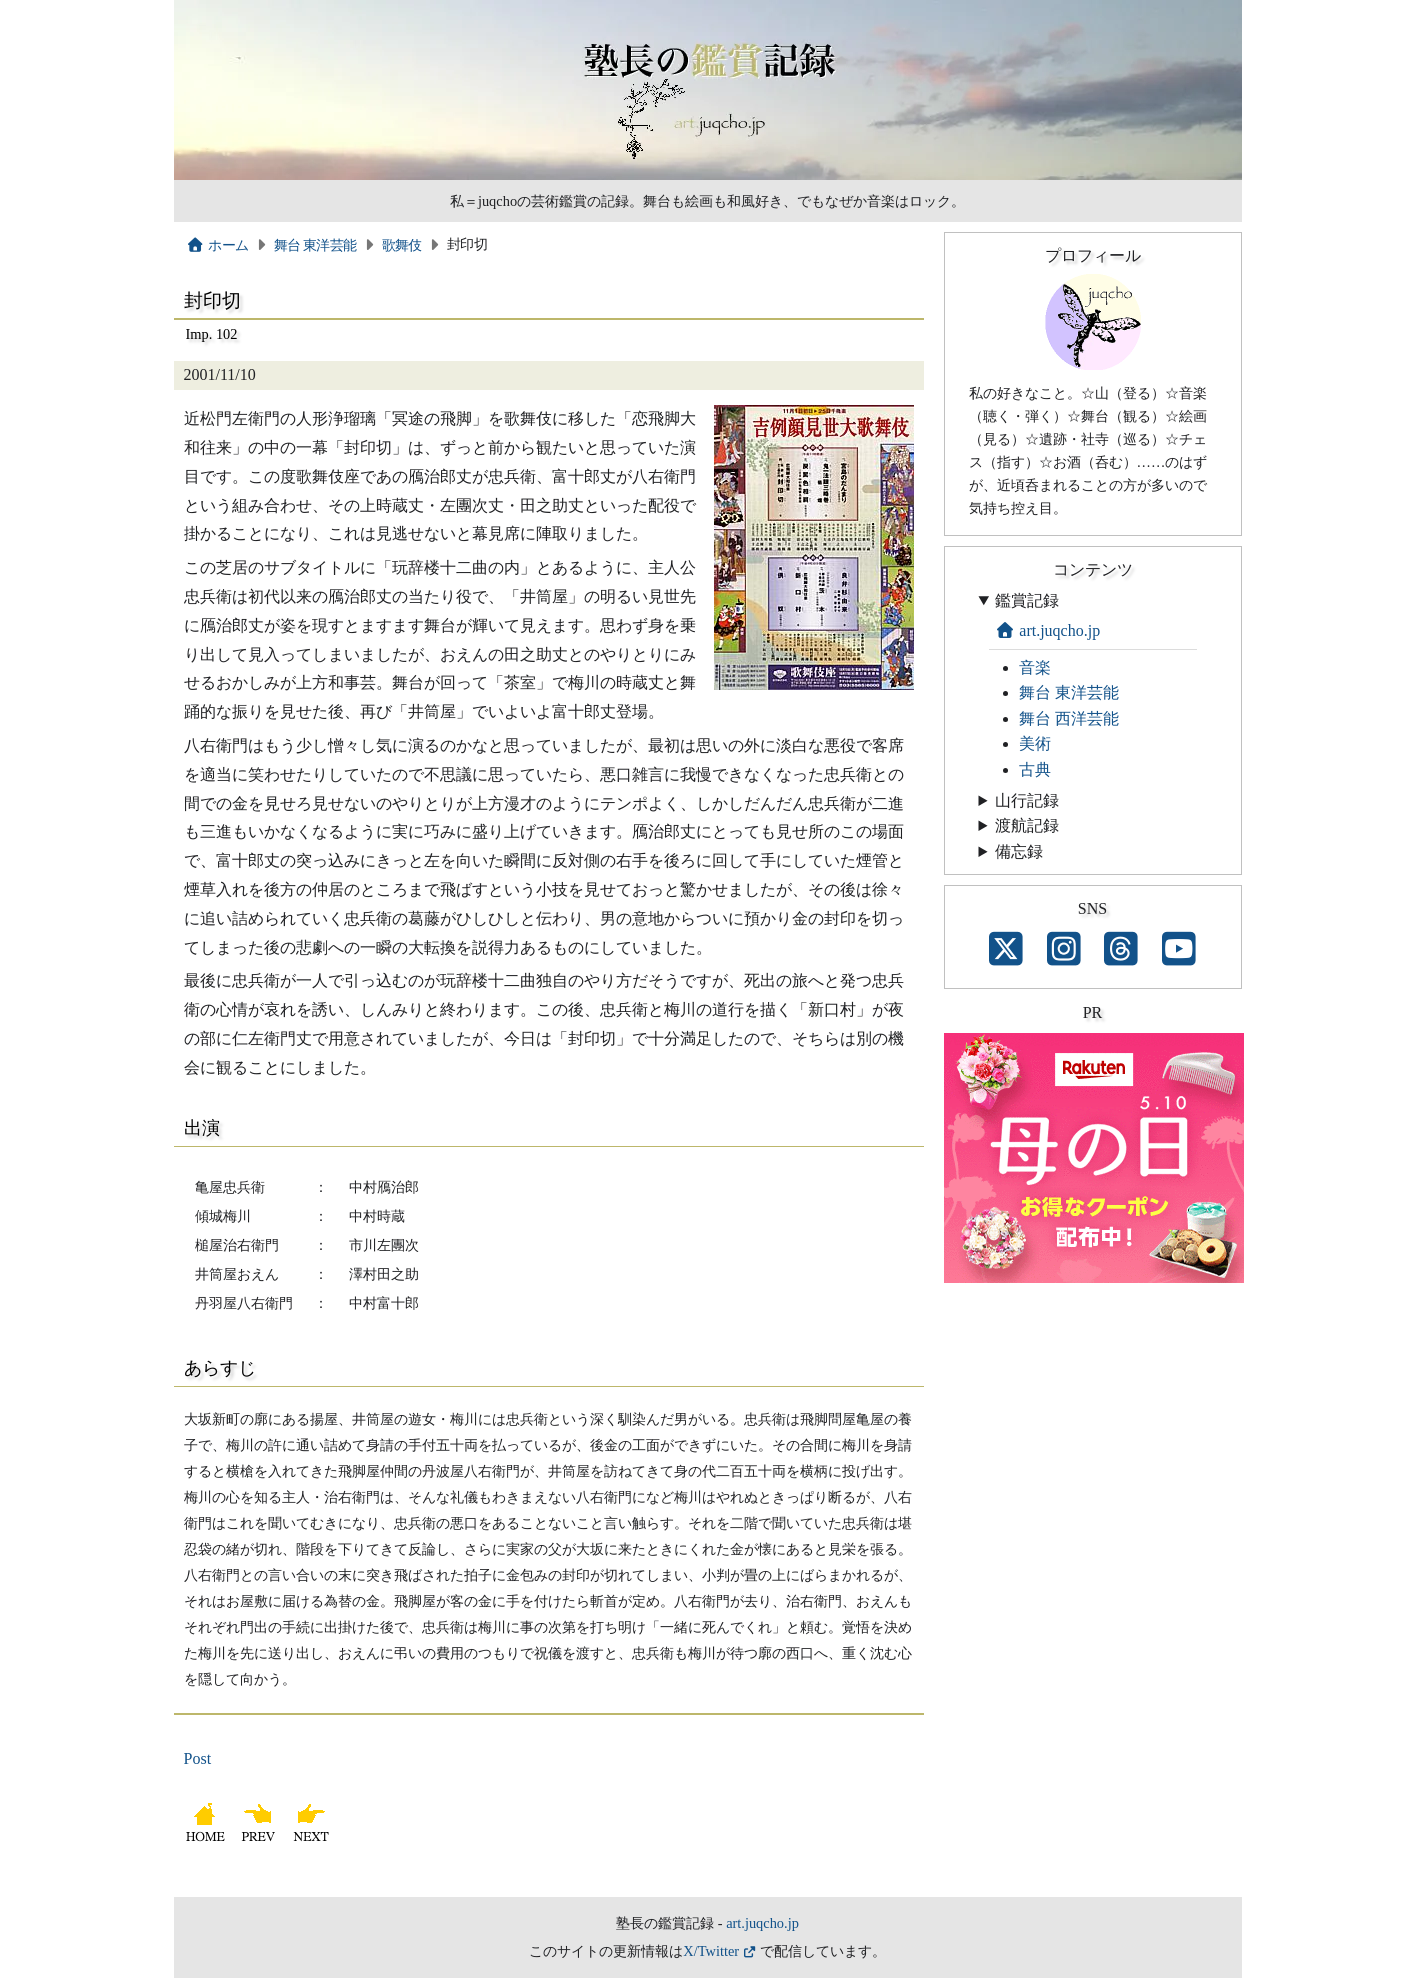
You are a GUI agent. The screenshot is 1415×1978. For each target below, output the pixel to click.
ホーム (217, 245)
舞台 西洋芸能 (1069, 718)
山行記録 (1027, 800)
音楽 (1035, 667)
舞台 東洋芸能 (315, 245)
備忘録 (1019, 851)
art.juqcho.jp (1048, 630)
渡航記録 (1027, 825)
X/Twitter (711, 1951)
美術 (1035, 743)
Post (198, 1758)
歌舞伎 (402, 245)
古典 (1035, 769)
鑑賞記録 (1027, 600)
